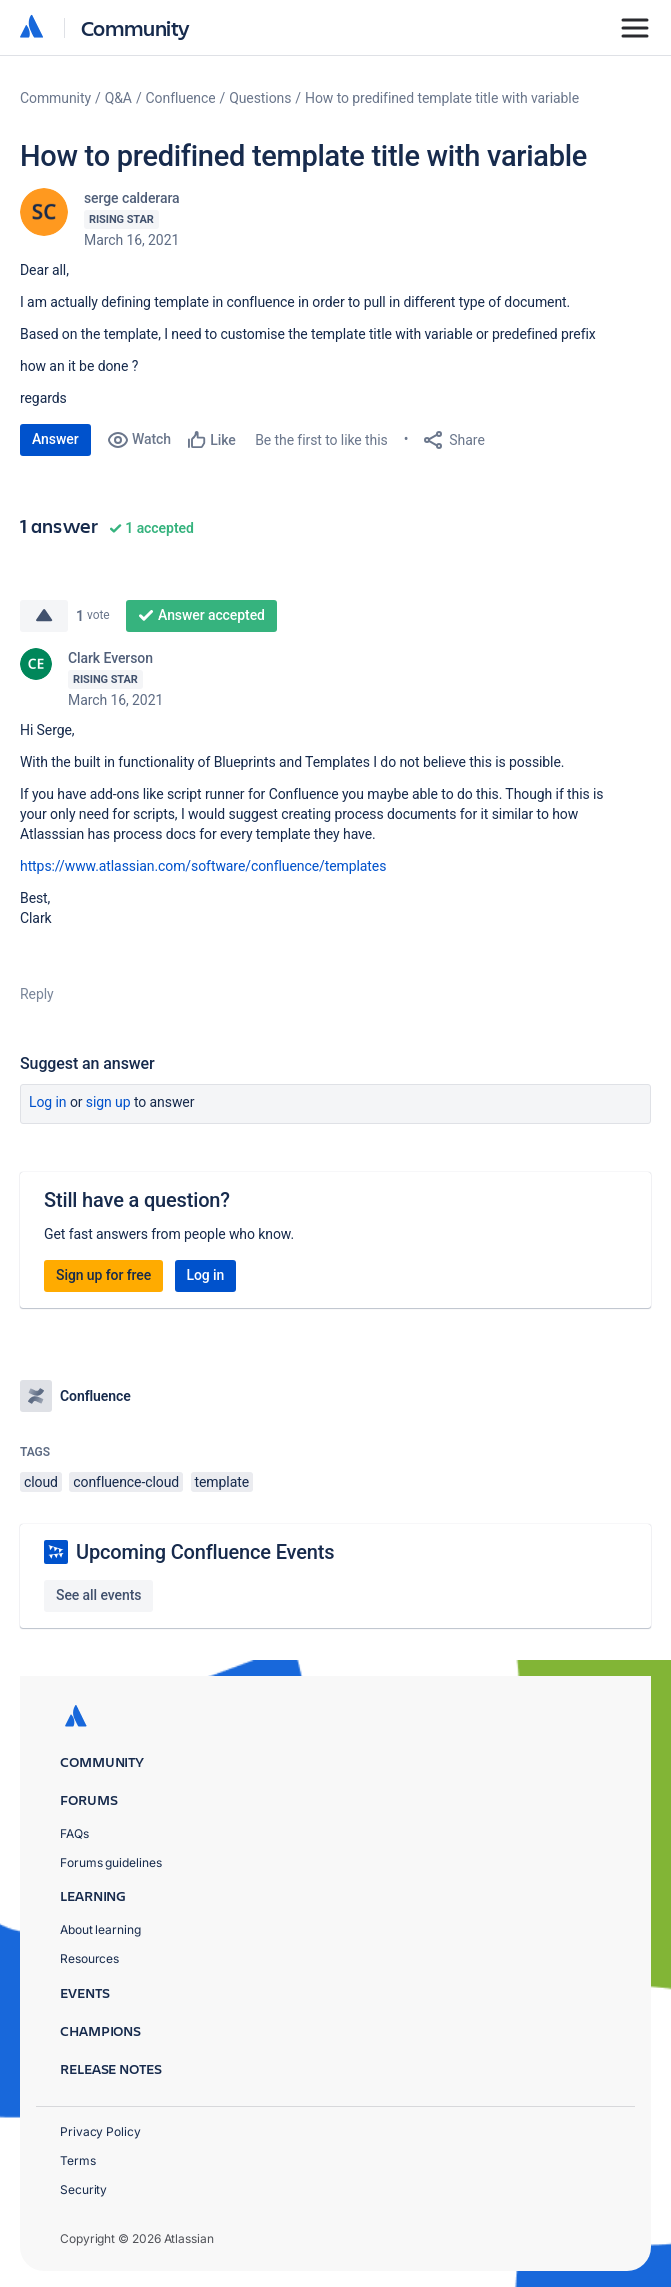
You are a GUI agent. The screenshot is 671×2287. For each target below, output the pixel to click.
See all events (98, 1595)
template (222, 1482)
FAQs (74, 1833)
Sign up (108, 1102)
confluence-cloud (126, 1482)
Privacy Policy (100, 2131)
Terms (78, 2160)
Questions (260, 98)
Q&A (118, 98)
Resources (89, 1958)
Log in (48, 1102)
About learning (100, 1929)
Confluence (181, 98)
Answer (55, 439)
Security (83, 2189)
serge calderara (132, 198)
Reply (37, 994)
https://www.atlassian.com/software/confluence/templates (203, 866)
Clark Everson (110, 658)
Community (135, 27)
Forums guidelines (111, 1862)
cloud (41, 1482)
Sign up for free (103, 1275)
